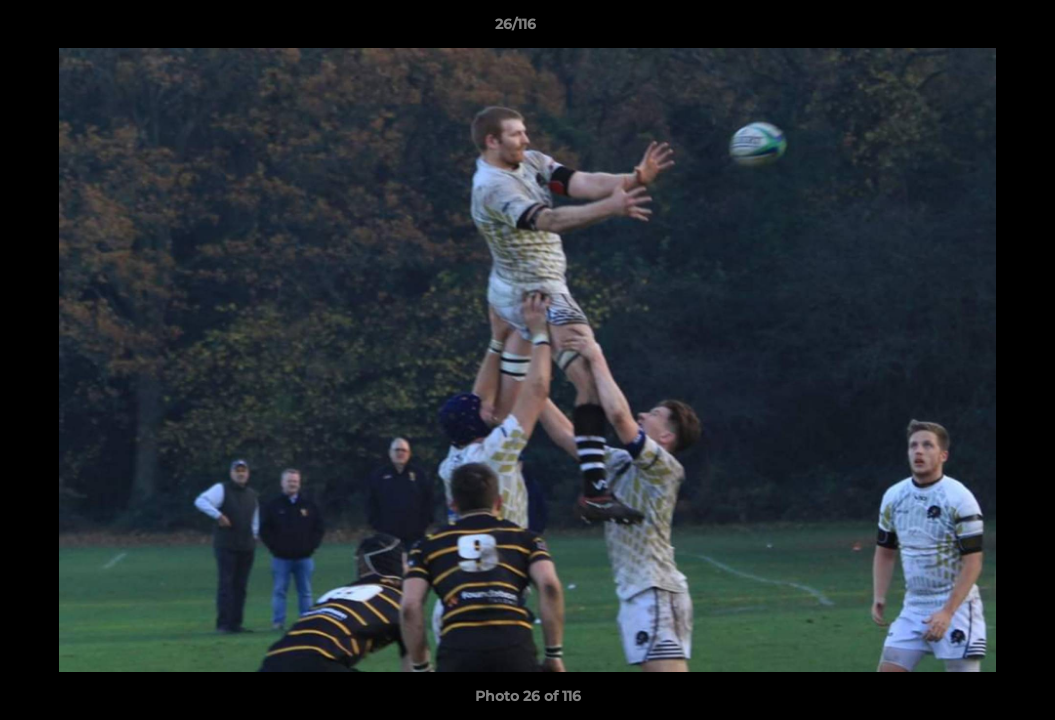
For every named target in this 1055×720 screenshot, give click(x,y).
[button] (971, 29)
